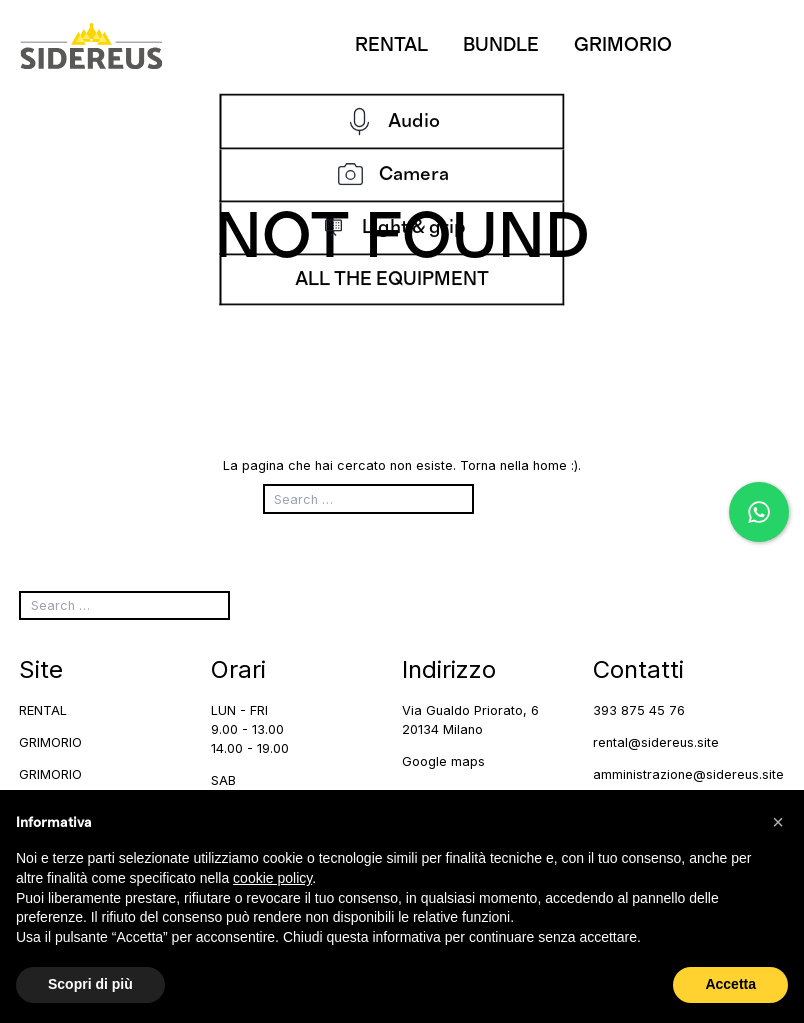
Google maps (443, 761)
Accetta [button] (730, 984)
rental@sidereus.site (656, 742)
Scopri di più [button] (90, 984)
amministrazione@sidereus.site (688, 774)
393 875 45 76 (639, 710)
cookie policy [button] (272, 878)
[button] (778, 822)
